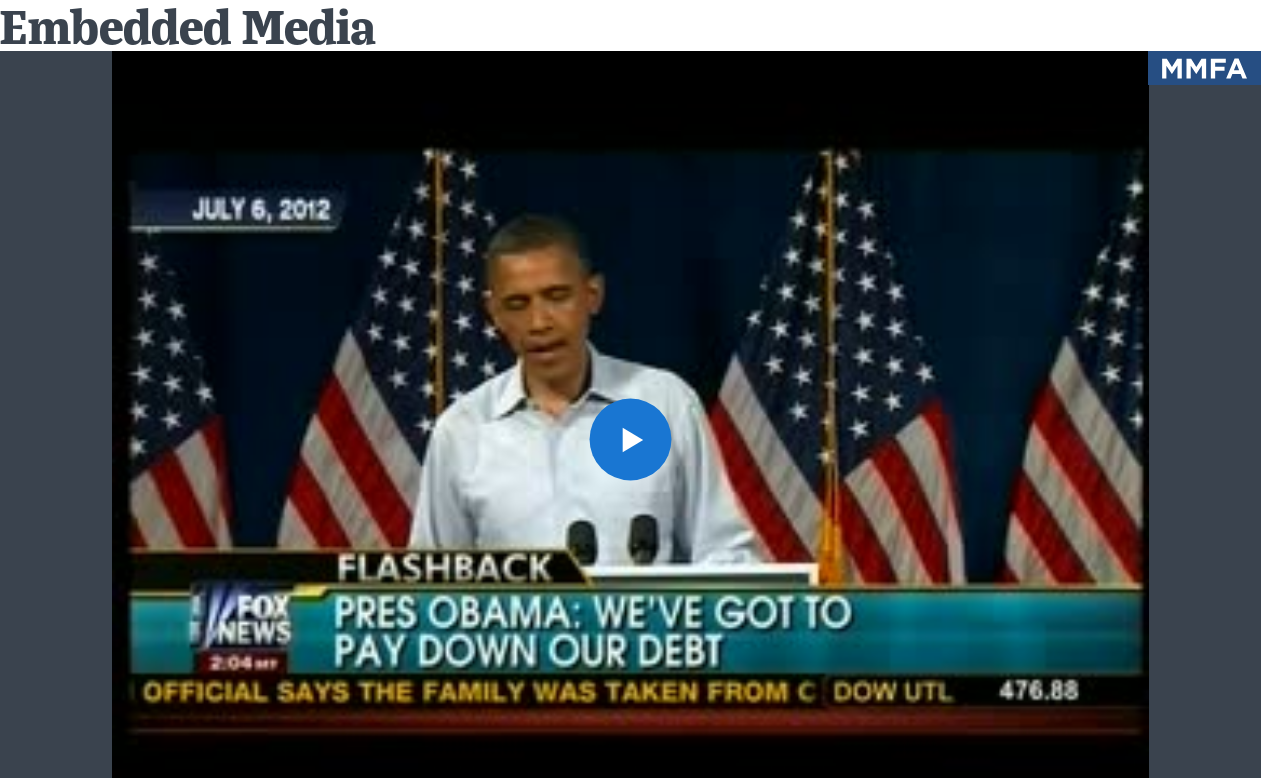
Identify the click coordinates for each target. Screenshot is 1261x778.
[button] (630, 439)
